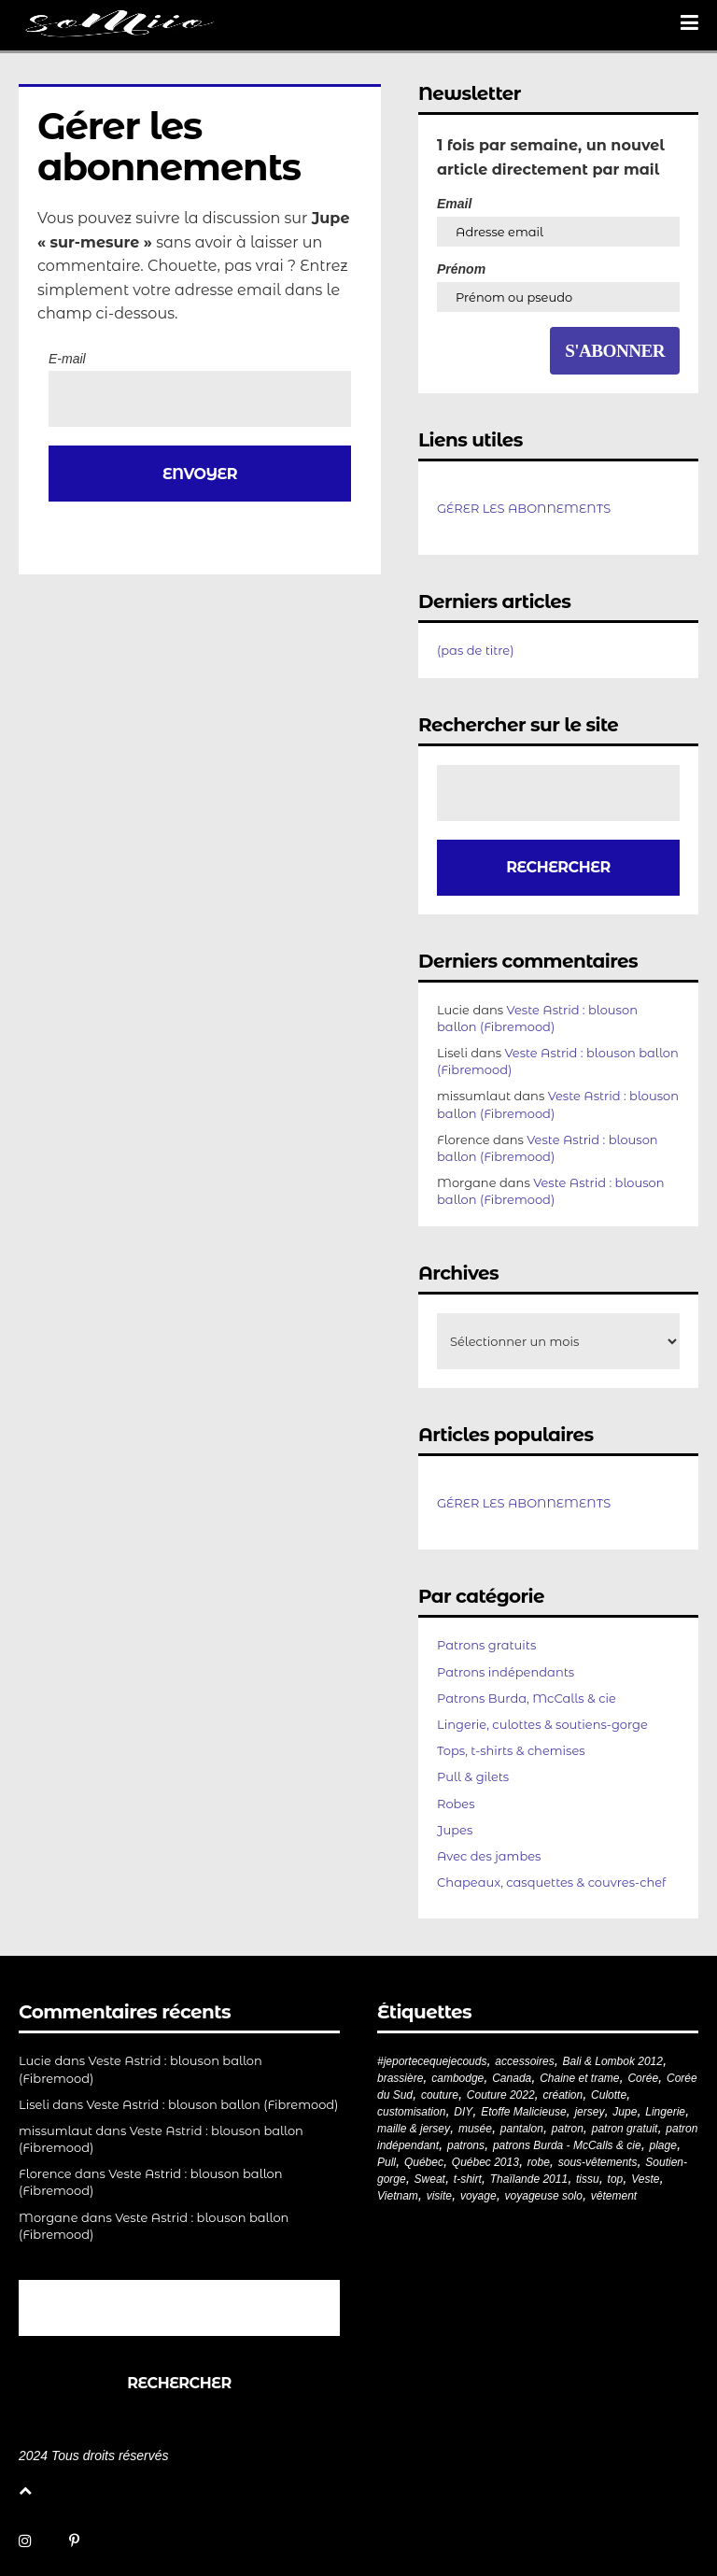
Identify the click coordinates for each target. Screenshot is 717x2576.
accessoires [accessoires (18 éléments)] (524, 2061)
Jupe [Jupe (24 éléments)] (624, 2111)
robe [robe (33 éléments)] (538, 2162)
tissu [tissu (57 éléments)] (587, 2179)
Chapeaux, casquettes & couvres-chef (551, 1882)
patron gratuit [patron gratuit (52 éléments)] (625, 2128)
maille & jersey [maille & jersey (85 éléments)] (413, 2128)
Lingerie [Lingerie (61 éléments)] (665, 2111)
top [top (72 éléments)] (616, 2179)
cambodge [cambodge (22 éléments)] (457, 2078)
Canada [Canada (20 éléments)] (511, 2078)
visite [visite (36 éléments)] (439, 2195)
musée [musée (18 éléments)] (475, 2128)
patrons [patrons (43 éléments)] (466, 2145)
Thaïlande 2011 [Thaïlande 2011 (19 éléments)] (529, 2179)
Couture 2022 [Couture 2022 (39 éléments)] (501, 2095)
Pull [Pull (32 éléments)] (386, 2162)
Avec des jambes (489, 1855)
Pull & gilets (473, 1776)
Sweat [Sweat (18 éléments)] (430, 2179)
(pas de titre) (475, 650)
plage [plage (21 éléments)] (663, 2145)
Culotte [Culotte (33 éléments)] (608, 2095)
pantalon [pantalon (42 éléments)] (521, 2128)
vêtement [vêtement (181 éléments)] (614, 2195)
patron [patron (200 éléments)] (567, 2128)
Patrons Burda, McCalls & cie (526, 1698)
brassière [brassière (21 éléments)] (400, 2078)
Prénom (461, 269)
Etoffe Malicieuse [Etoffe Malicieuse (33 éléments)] (523, 2111)
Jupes (454, 1829)
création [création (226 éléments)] (562, 2095)
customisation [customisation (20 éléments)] (411, 2111)
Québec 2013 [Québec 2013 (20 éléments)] (485, 2162)
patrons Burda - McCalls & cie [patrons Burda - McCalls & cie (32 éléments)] (567, 2145)
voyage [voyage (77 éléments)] (478, 2195)
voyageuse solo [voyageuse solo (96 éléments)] (544, 2195)
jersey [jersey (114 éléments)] (589, 2111)
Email (454, 203)
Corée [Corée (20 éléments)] (642, 2078)
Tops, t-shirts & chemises (511, 1750)
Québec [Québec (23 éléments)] (423, 2162)
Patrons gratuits (486, 1644)
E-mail (67, 358)
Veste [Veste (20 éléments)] (645, 2179)
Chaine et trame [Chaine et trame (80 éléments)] (579, 2078)
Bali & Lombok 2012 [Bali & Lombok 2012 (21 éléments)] (613, 2061)
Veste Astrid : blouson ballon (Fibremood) (213, 2104)
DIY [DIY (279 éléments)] (463, 2111)
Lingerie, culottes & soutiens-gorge (542, 1724)
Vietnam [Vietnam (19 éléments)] (397, 2195)
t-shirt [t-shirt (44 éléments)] (468, 2179)
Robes (456, 1803)
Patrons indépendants (505, 1671)
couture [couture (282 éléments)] (439, 2095)
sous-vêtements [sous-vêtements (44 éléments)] (598, 2162)
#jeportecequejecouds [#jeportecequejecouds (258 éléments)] (431, 2061)
